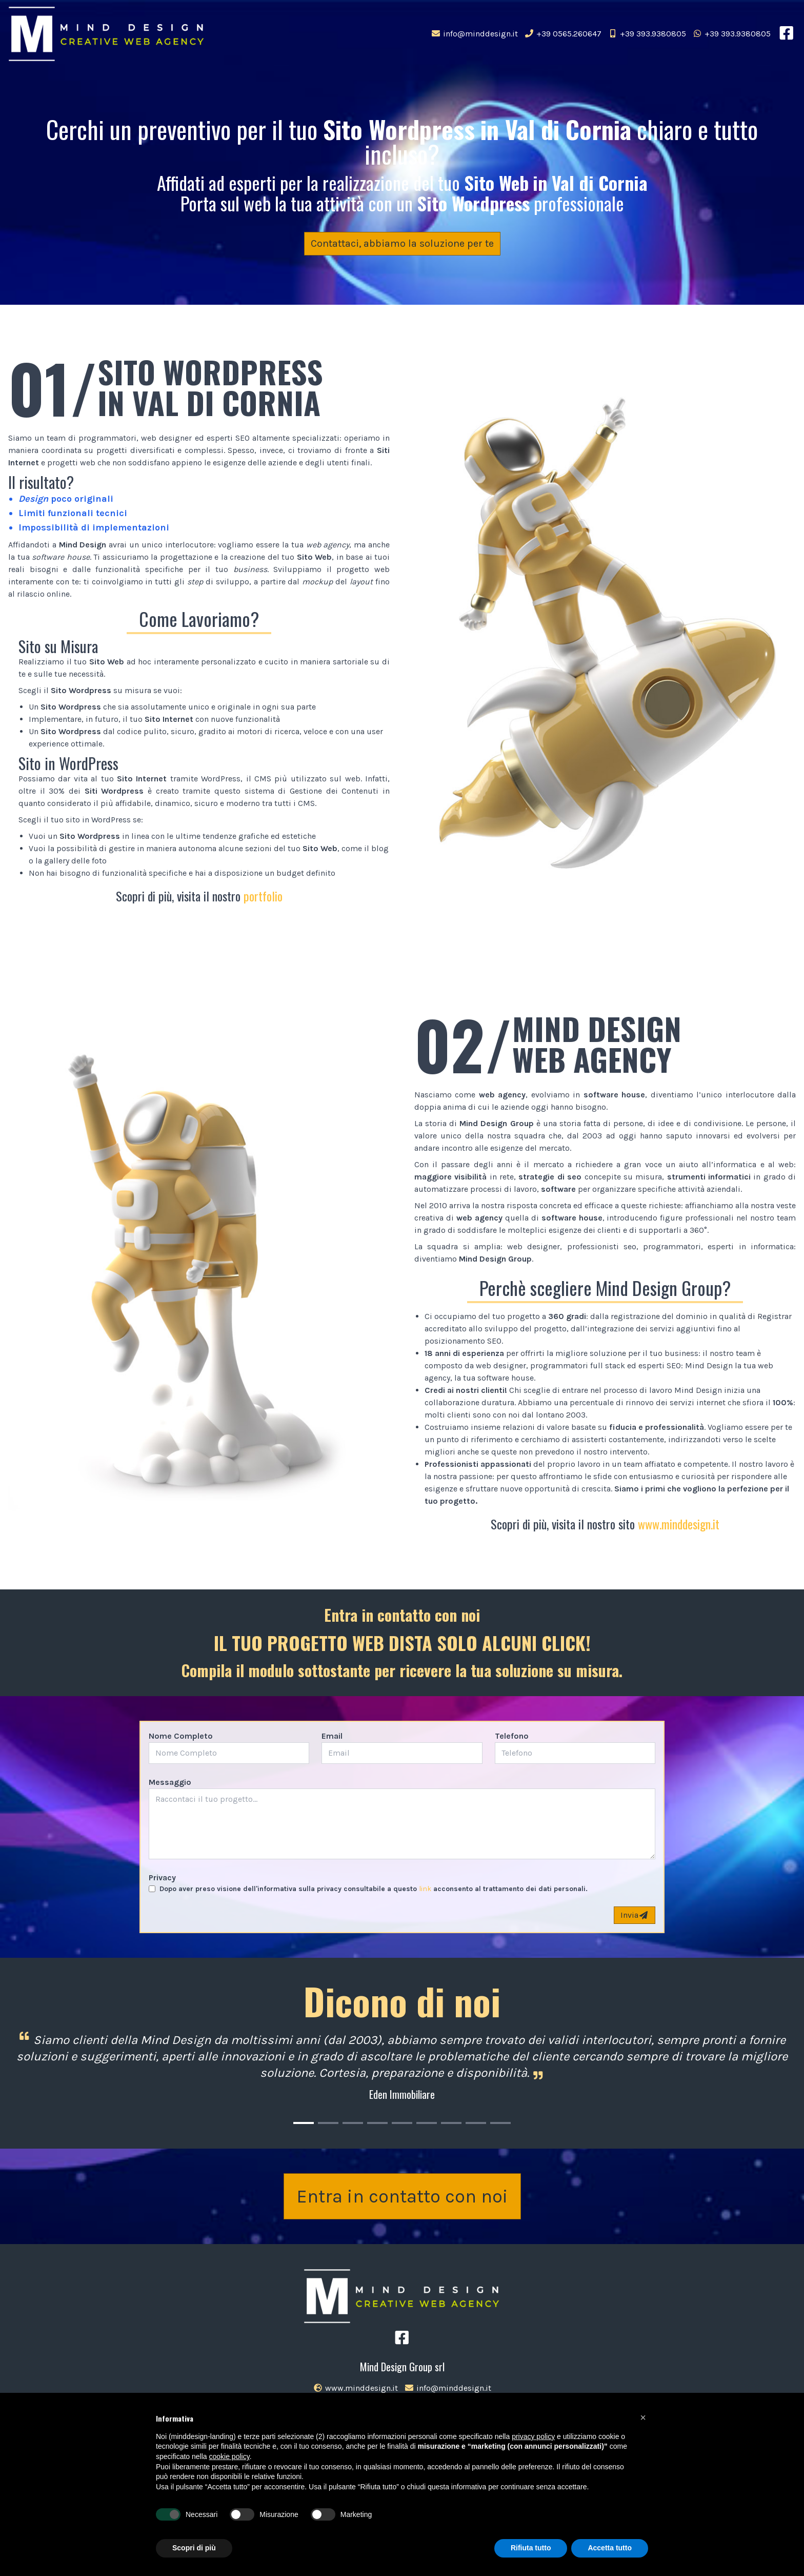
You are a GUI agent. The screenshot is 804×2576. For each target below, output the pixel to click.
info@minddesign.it (474, 33)
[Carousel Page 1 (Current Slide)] (303, 2123)
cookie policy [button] (229, 2456)
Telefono (512, 1736)
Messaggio (170, 1782)
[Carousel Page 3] (353, 2123)
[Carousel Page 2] (328, 2123)
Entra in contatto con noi (402, 2196)
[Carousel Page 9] (500, 2123)
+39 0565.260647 (562, 33)
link (425, 1888)
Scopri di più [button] (194, 2548)
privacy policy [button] (533, 2436)
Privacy (162, 1877)
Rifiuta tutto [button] (531, 2548)
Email (332, 1736)
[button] (643, 2417)
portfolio (263, 896)
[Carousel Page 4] (377, 2123)
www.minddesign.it (678, 1524)
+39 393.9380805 (647, 33)
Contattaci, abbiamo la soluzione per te (402, 243)
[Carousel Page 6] (426, 2123)
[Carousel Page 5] (402, 2123)
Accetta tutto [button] (610, 2548)
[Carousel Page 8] (476, 2123)
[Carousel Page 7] (451, 2123)
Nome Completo (181, 1736)
